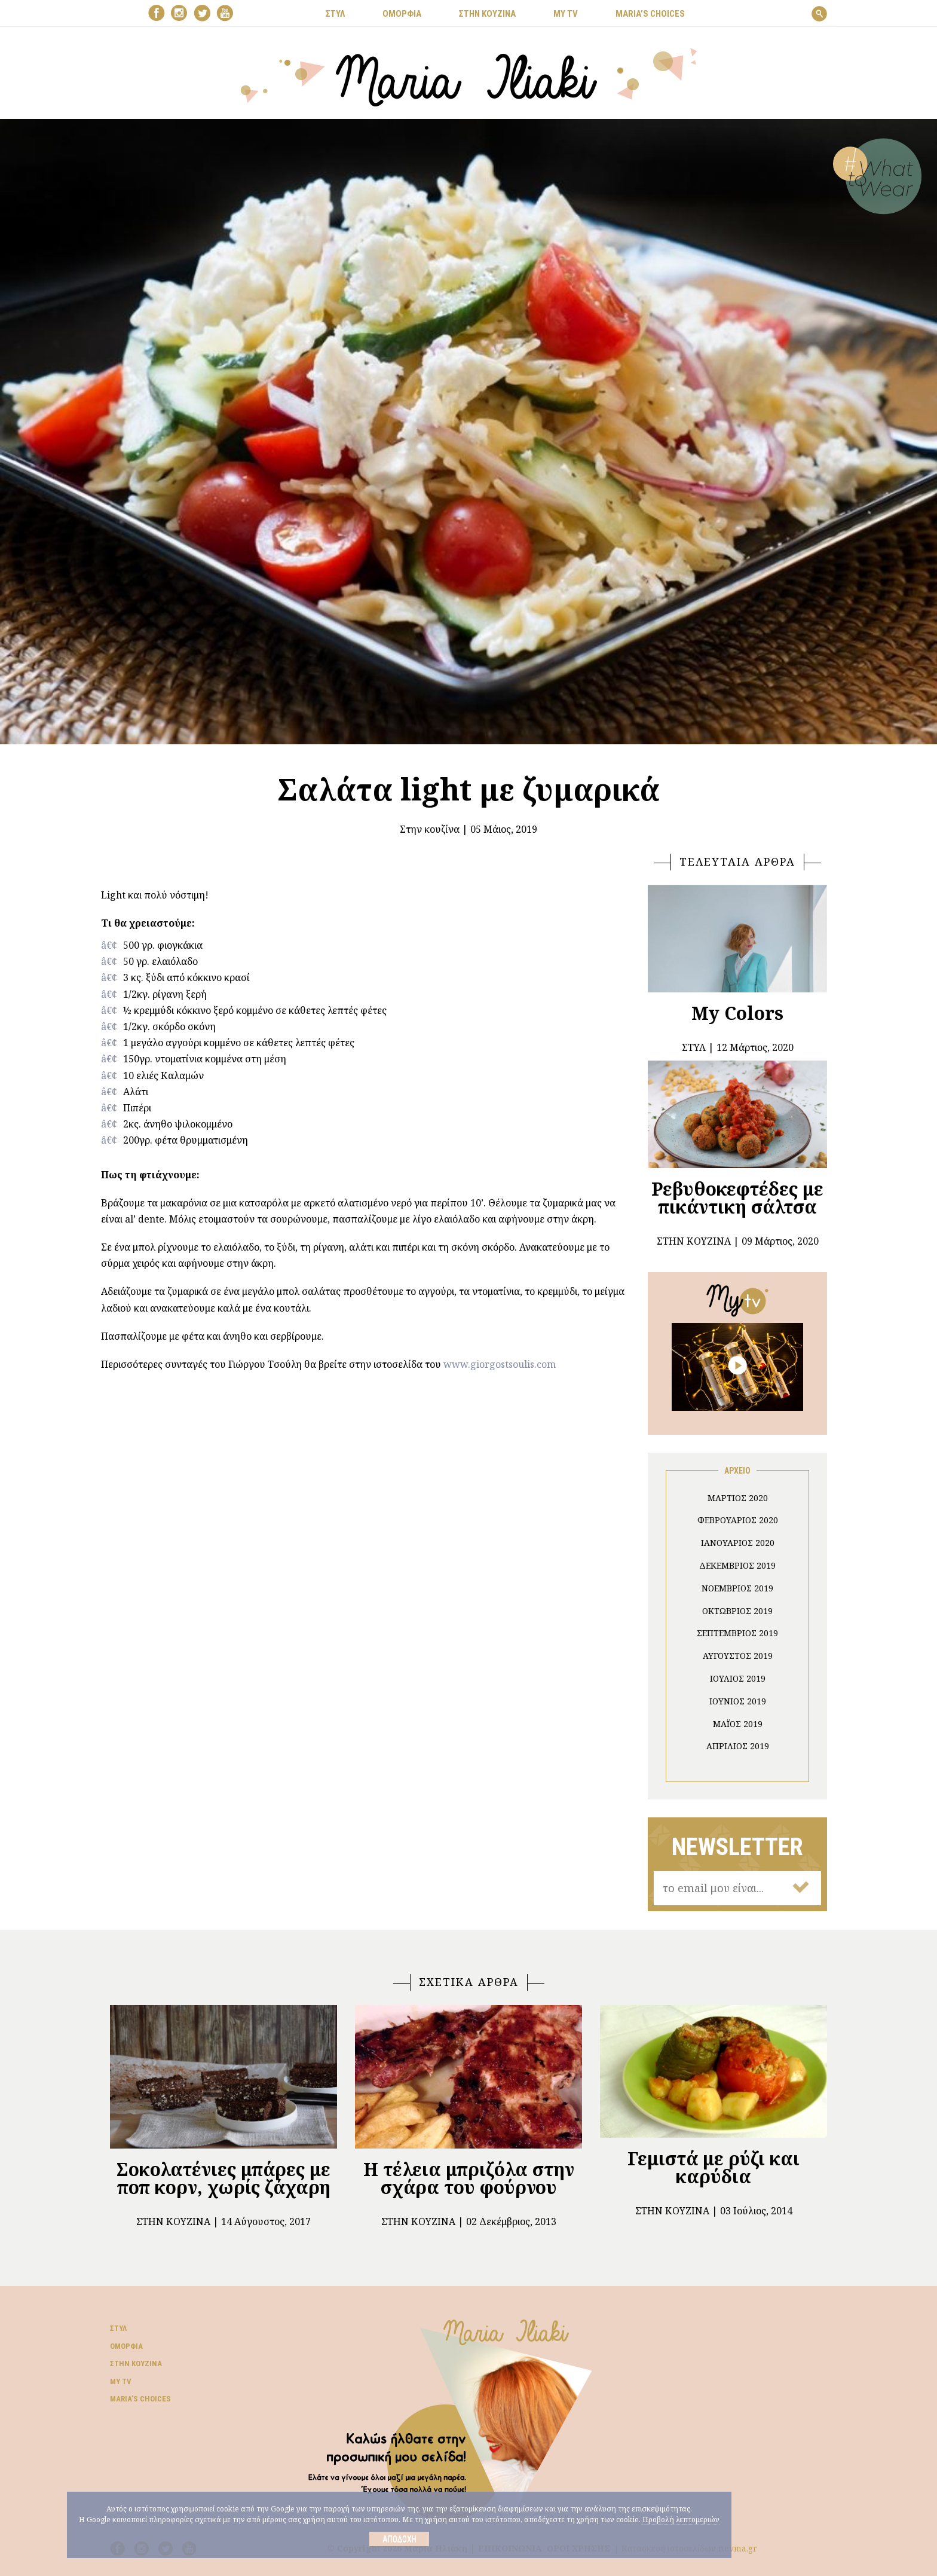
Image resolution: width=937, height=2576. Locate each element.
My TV (120, 2381)
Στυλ (118, 2328)
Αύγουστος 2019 (738, 1655)
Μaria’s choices (650, 13)
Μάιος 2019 (738, 1723)
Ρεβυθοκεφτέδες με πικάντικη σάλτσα (737, 1198)
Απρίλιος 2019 (737, 1746)
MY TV (565, 13)
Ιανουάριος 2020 (737, 1542)
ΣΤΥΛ (335, 13)
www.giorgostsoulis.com (499, 1364)
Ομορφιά (126, 2346)
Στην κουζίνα (430, 829)
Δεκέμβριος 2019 (737, 1565)
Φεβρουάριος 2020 (737, 1520)
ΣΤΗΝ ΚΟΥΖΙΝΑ (487, 13)
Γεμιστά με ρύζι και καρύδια (713, 2167)
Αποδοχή (399, 2539)
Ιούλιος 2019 (737, 1678)
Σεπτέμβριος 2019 (737, 1633)
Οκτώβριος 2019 (737, 1611)
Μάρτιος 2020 (738, 1498)
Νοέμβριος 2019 (737, 1588)
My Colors (737, 1013)
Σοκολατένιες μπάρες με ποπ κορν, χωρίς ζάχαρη (223, 2178)
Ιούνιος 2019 (737, 1701)
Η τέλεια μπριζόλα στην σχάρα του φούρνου (468, 2178)
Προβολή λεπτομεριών (680, 2519)
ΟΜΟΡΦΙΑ (401, 13)
